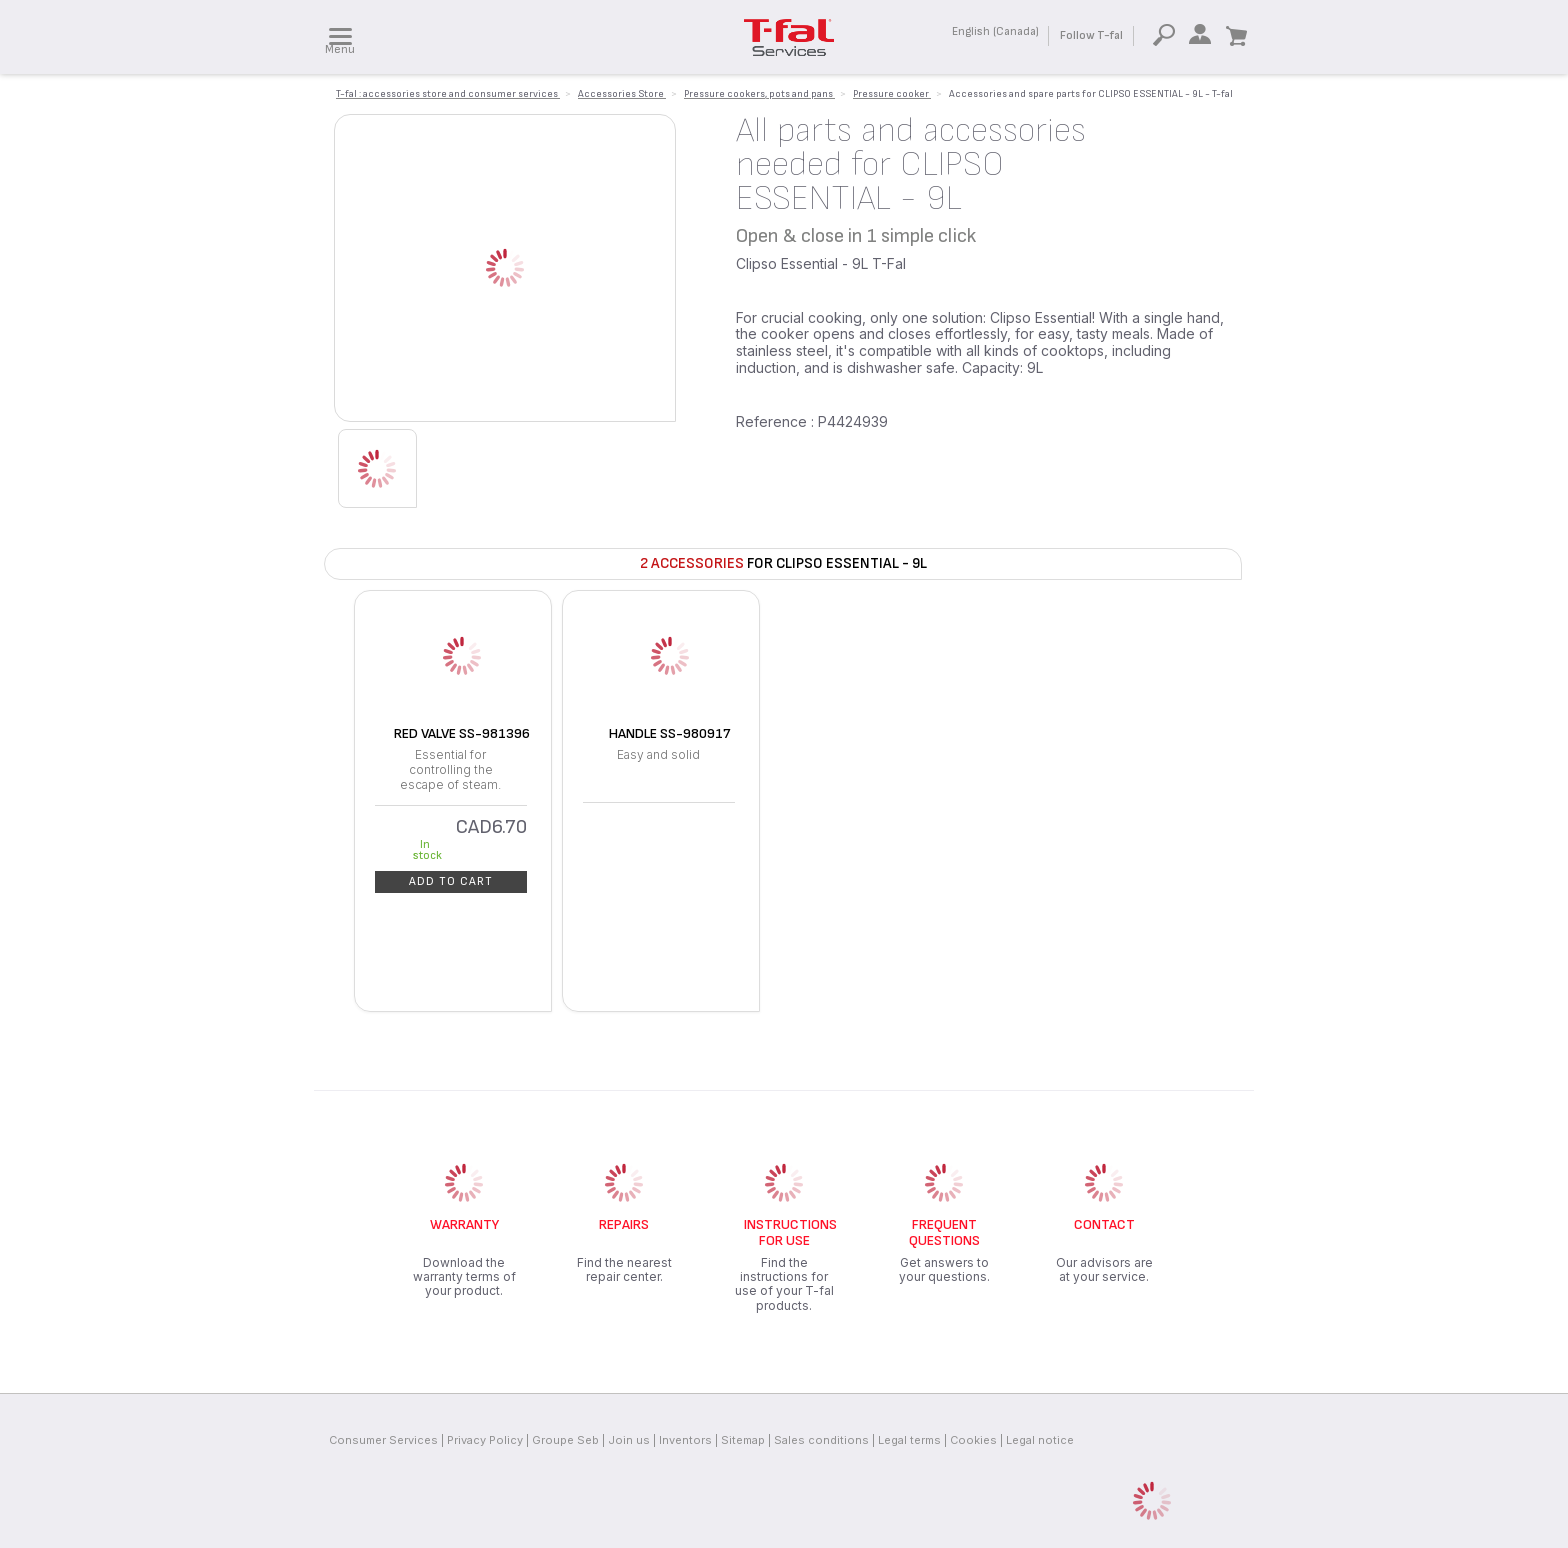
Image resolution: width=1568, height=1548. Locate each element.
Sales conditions (821, 1440)
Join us (629, 1440)
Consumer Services (383, 1440)
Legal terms (909, 1440)
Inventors (685, 1440)
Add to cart (451, 881)
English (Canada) (995, 31)
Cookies (973, 1440)
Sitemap (743, 1440)
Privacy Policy (485, 1440)
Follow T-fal (1091, 35)
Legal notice (1040, 1440)
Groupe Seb (565, 1440)
